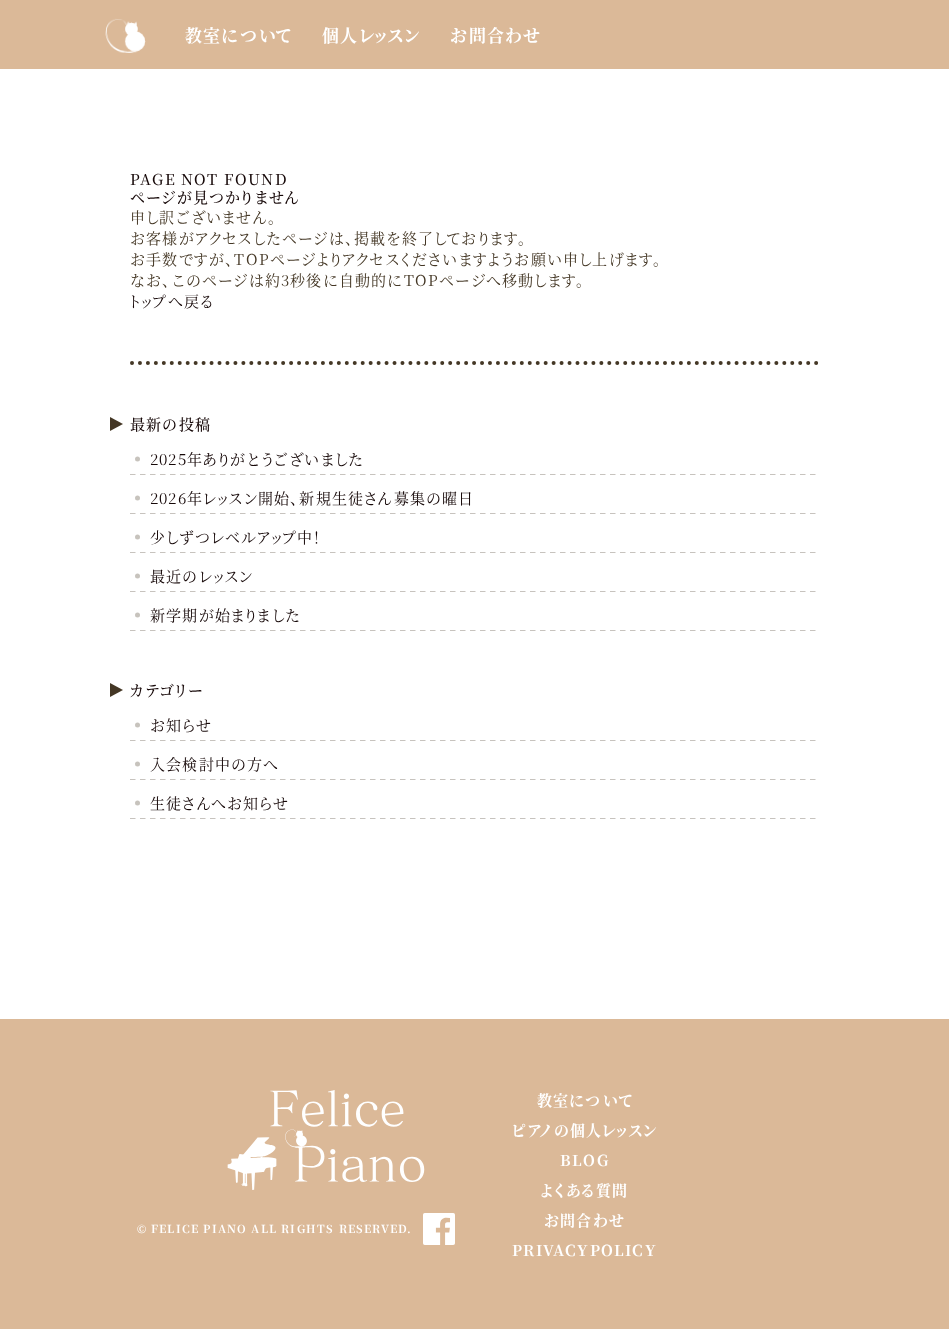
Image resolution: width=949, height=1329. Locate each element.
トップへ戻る (172, 300)
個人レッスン (371, 35)
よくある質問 (584, 1189)
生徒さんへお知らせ (219, 802)
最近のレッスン (201, 575)
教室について (238, 35)
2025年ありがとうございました (257, 458)
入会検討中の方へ (215, 763)
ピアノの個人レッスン (584, 1129)
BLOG (584, 1159)
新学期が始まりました (225, 614)
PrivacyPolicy (584, 1249)
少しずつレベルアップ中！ (236, 536)
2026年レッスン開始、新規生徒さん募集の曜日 (312, 497)
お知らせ (181, 724)
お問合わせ (495, 35)
